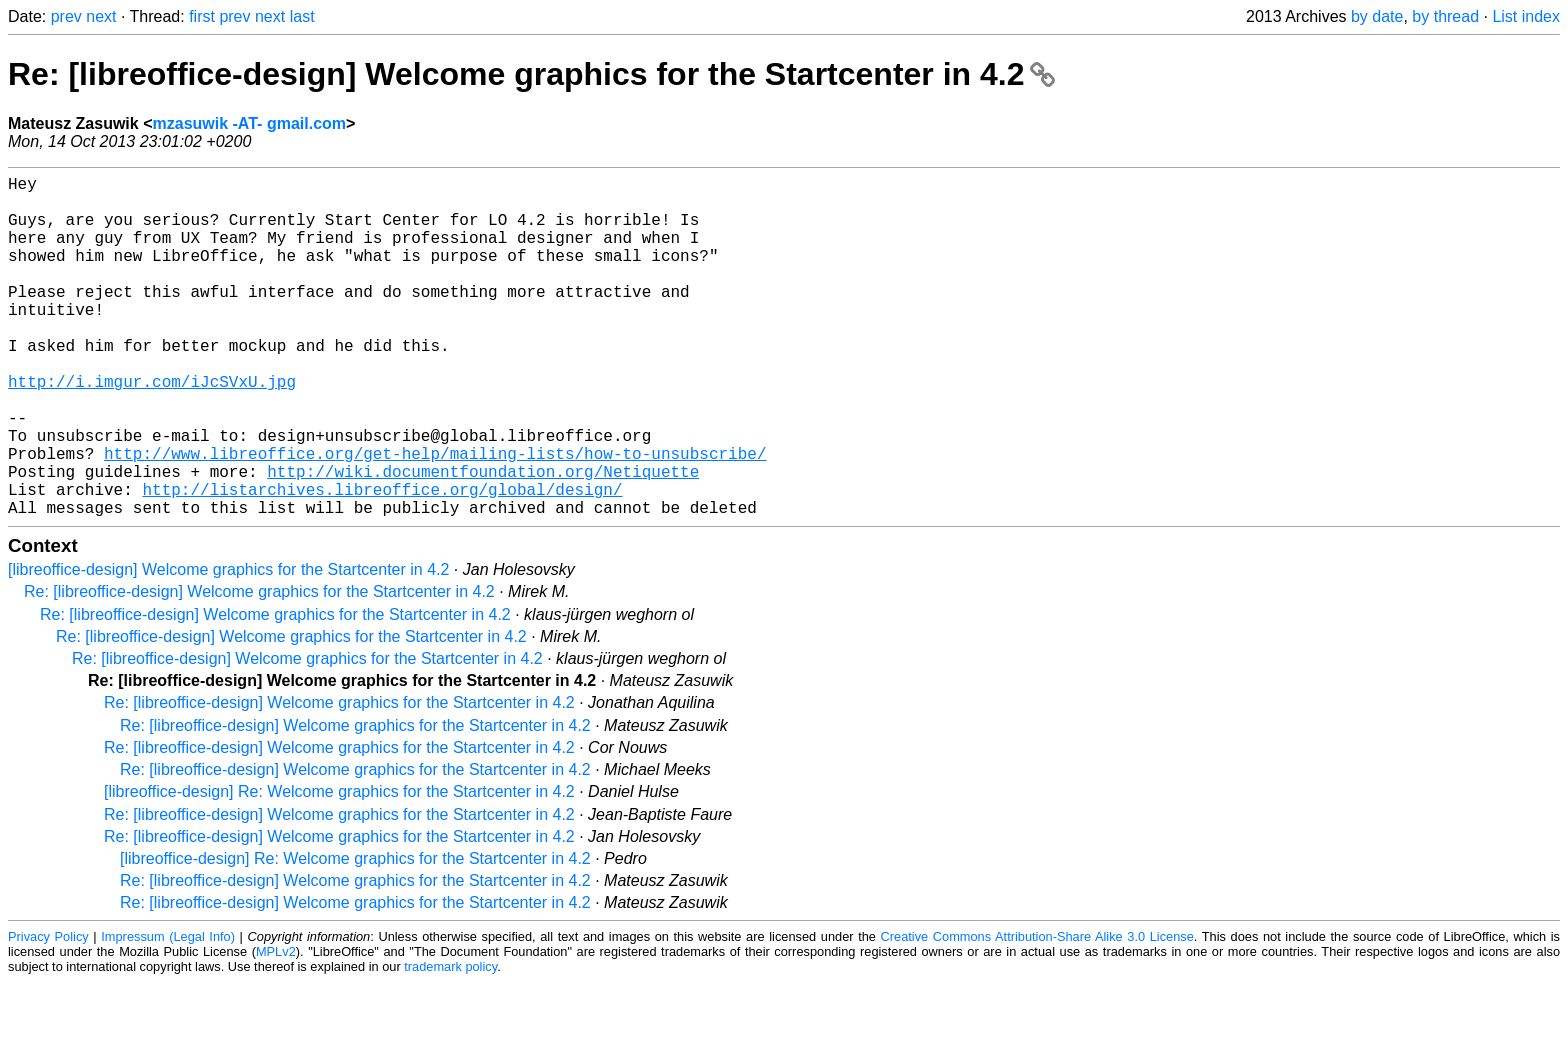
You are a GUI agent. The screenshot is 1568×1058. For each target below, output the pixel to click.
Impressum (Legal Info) (168, 1012)
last (302, 16)
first (202, 16)
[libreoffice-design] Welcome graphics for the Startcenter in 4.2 (228, 645)
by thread (1445, 16)
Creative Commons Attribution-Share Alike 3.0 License (1037, 1012)
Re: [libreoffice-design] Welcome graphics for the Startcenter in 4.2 (531, 74)
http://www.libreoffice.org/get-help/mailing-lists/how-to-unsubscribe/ (435, 517)
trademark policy (450, 1042)
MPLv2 (276, 1027)
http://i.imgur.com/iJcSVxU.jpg (152, 429)
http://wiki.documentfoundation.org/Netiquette (483, 539)
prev (66, 16)
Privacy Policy (48, 1012)
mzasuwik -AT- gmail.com (250, 123)
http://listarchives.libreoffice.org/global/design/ (382, 561)
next (101, 16)
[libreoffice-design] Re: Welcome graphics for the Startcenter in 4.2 (339, 867)
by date (1377, 16)
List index (1526, 16)
